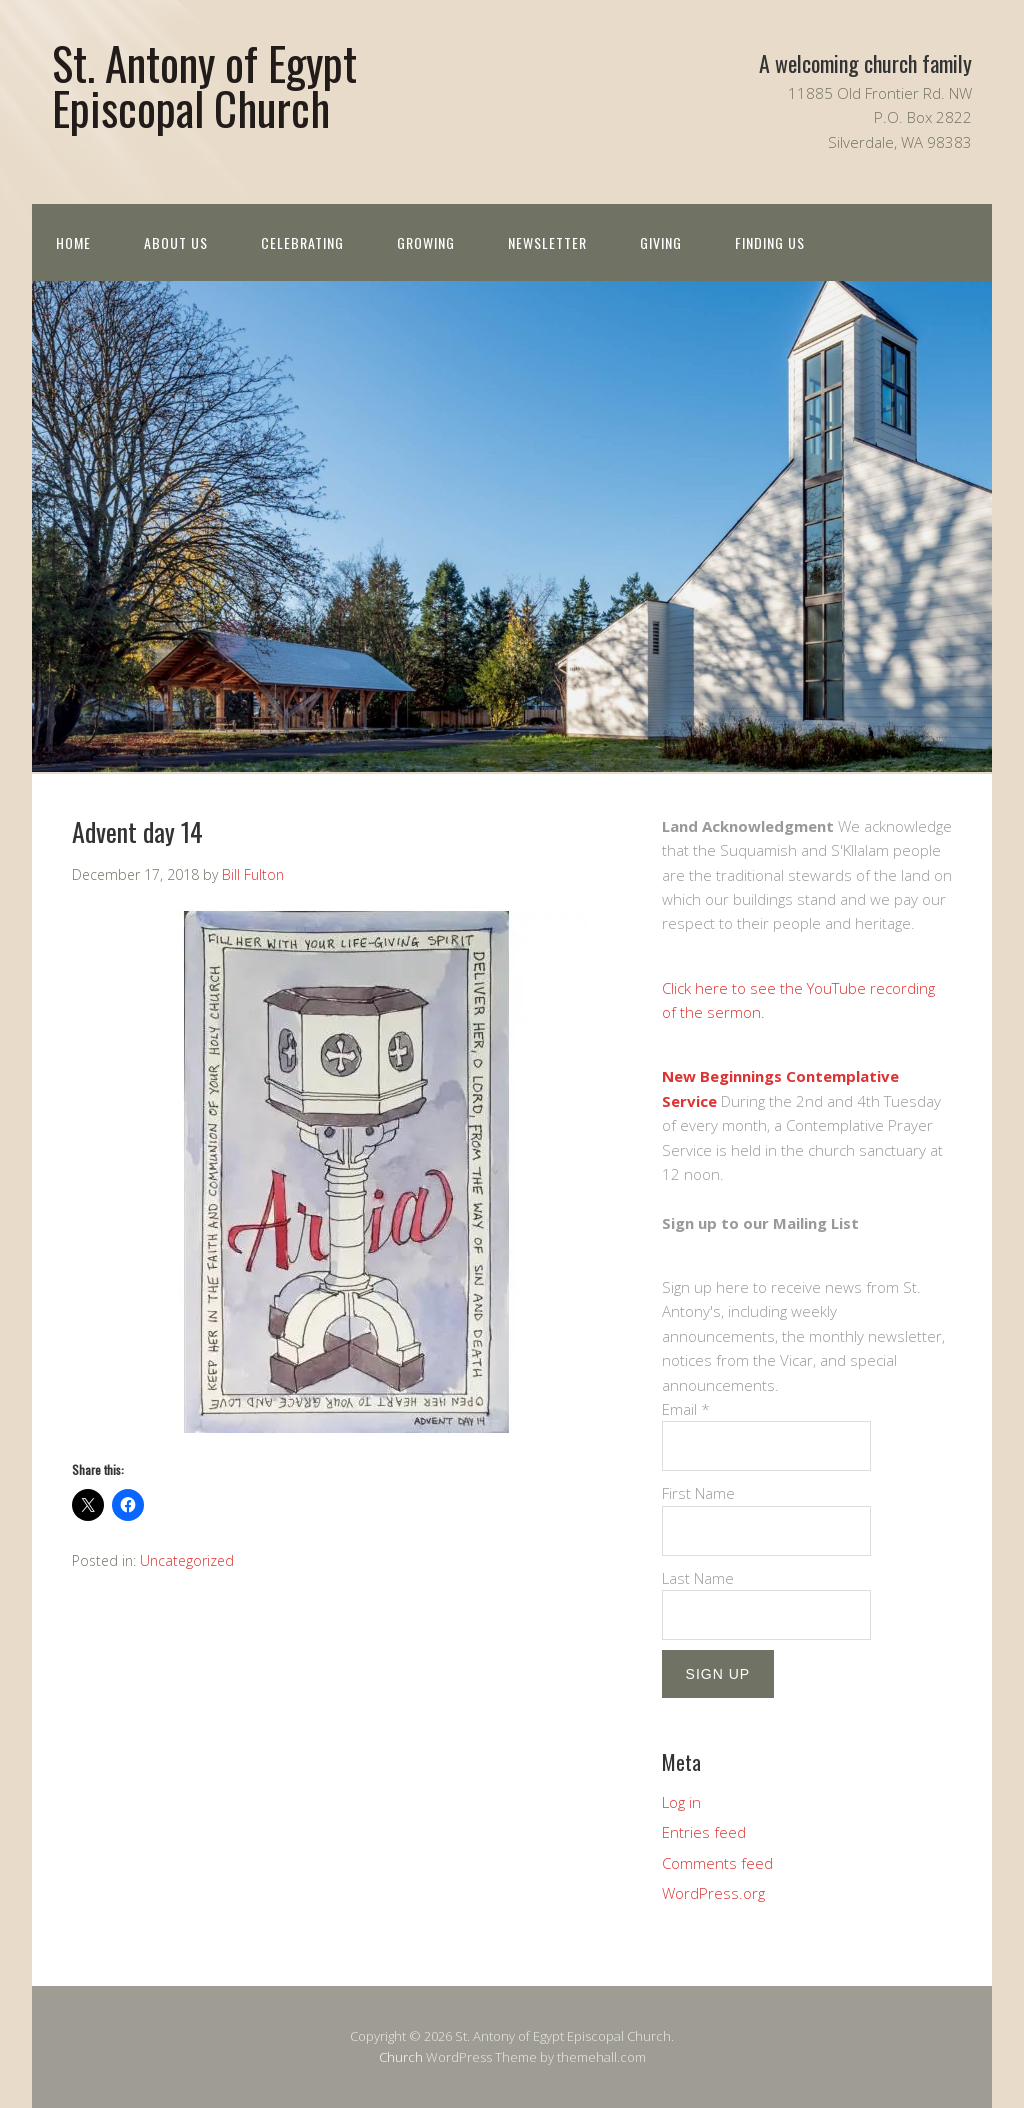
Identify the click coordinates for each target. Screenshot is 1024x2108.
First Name (698, 1493)
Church (401, 2057)
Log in (681, 1802)
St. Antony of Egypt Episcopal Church (204, 85)
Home (73, 242)
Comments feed (717, 1863)
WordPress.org (713, 1893)
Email (686, 1409)
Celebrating (302, 242)
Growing (426, 242)
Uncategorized (187, 1560)
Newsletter (547, 242)
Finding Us (770, 242)
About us (176, 242)
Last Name (698, 1578)
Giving (661, 242)
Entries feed (704, 1832)
